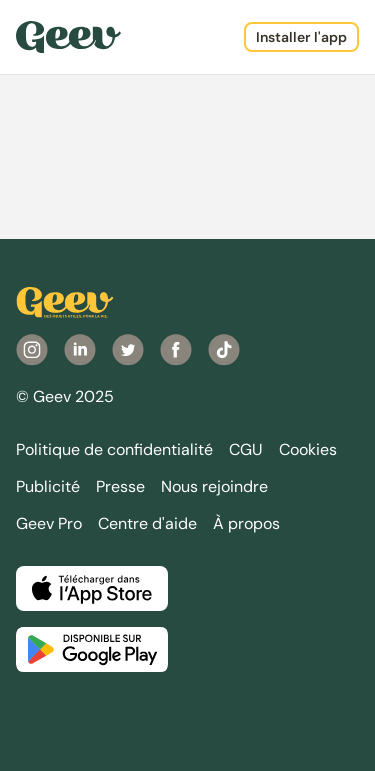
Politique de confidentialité (114, 449)
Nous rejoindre (214, 486)
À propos (246, 523)
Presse (120, 486)
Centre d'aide (147, 523)
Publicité (48, 486)
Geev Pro (49, 523)
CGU (246, 449)
